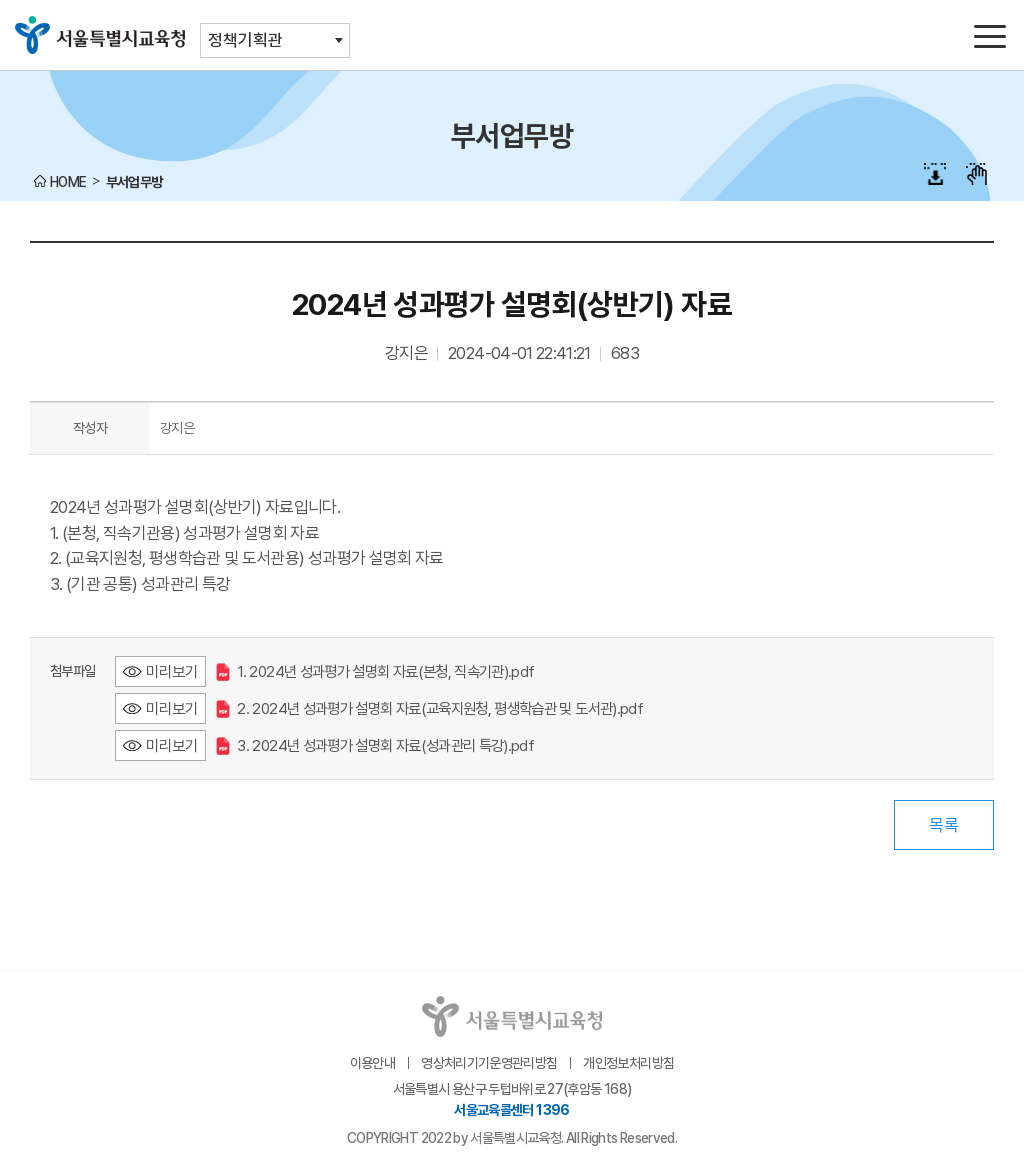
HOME (68, 182)
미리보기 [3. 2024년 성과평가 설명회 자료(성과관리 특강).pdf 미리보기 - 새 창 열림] (172, 745)
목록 (944, 825)
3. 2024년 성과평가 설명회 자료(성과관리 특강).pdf (375, 745)
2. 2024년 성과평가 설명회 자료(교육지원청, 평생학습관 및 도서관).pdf (429, 708)
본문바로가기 (512, 0)
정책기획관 (245, 40)
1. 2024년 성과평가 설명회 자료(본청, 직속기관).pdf (375, 671)
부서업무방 (134, 182)
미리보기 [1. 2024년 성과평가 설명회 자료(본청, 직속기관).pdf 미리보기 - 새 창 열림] (172, 671)
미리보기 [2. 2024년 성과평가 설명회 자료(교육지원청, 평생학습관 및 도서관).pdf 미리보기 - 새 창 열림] (172, 708)
